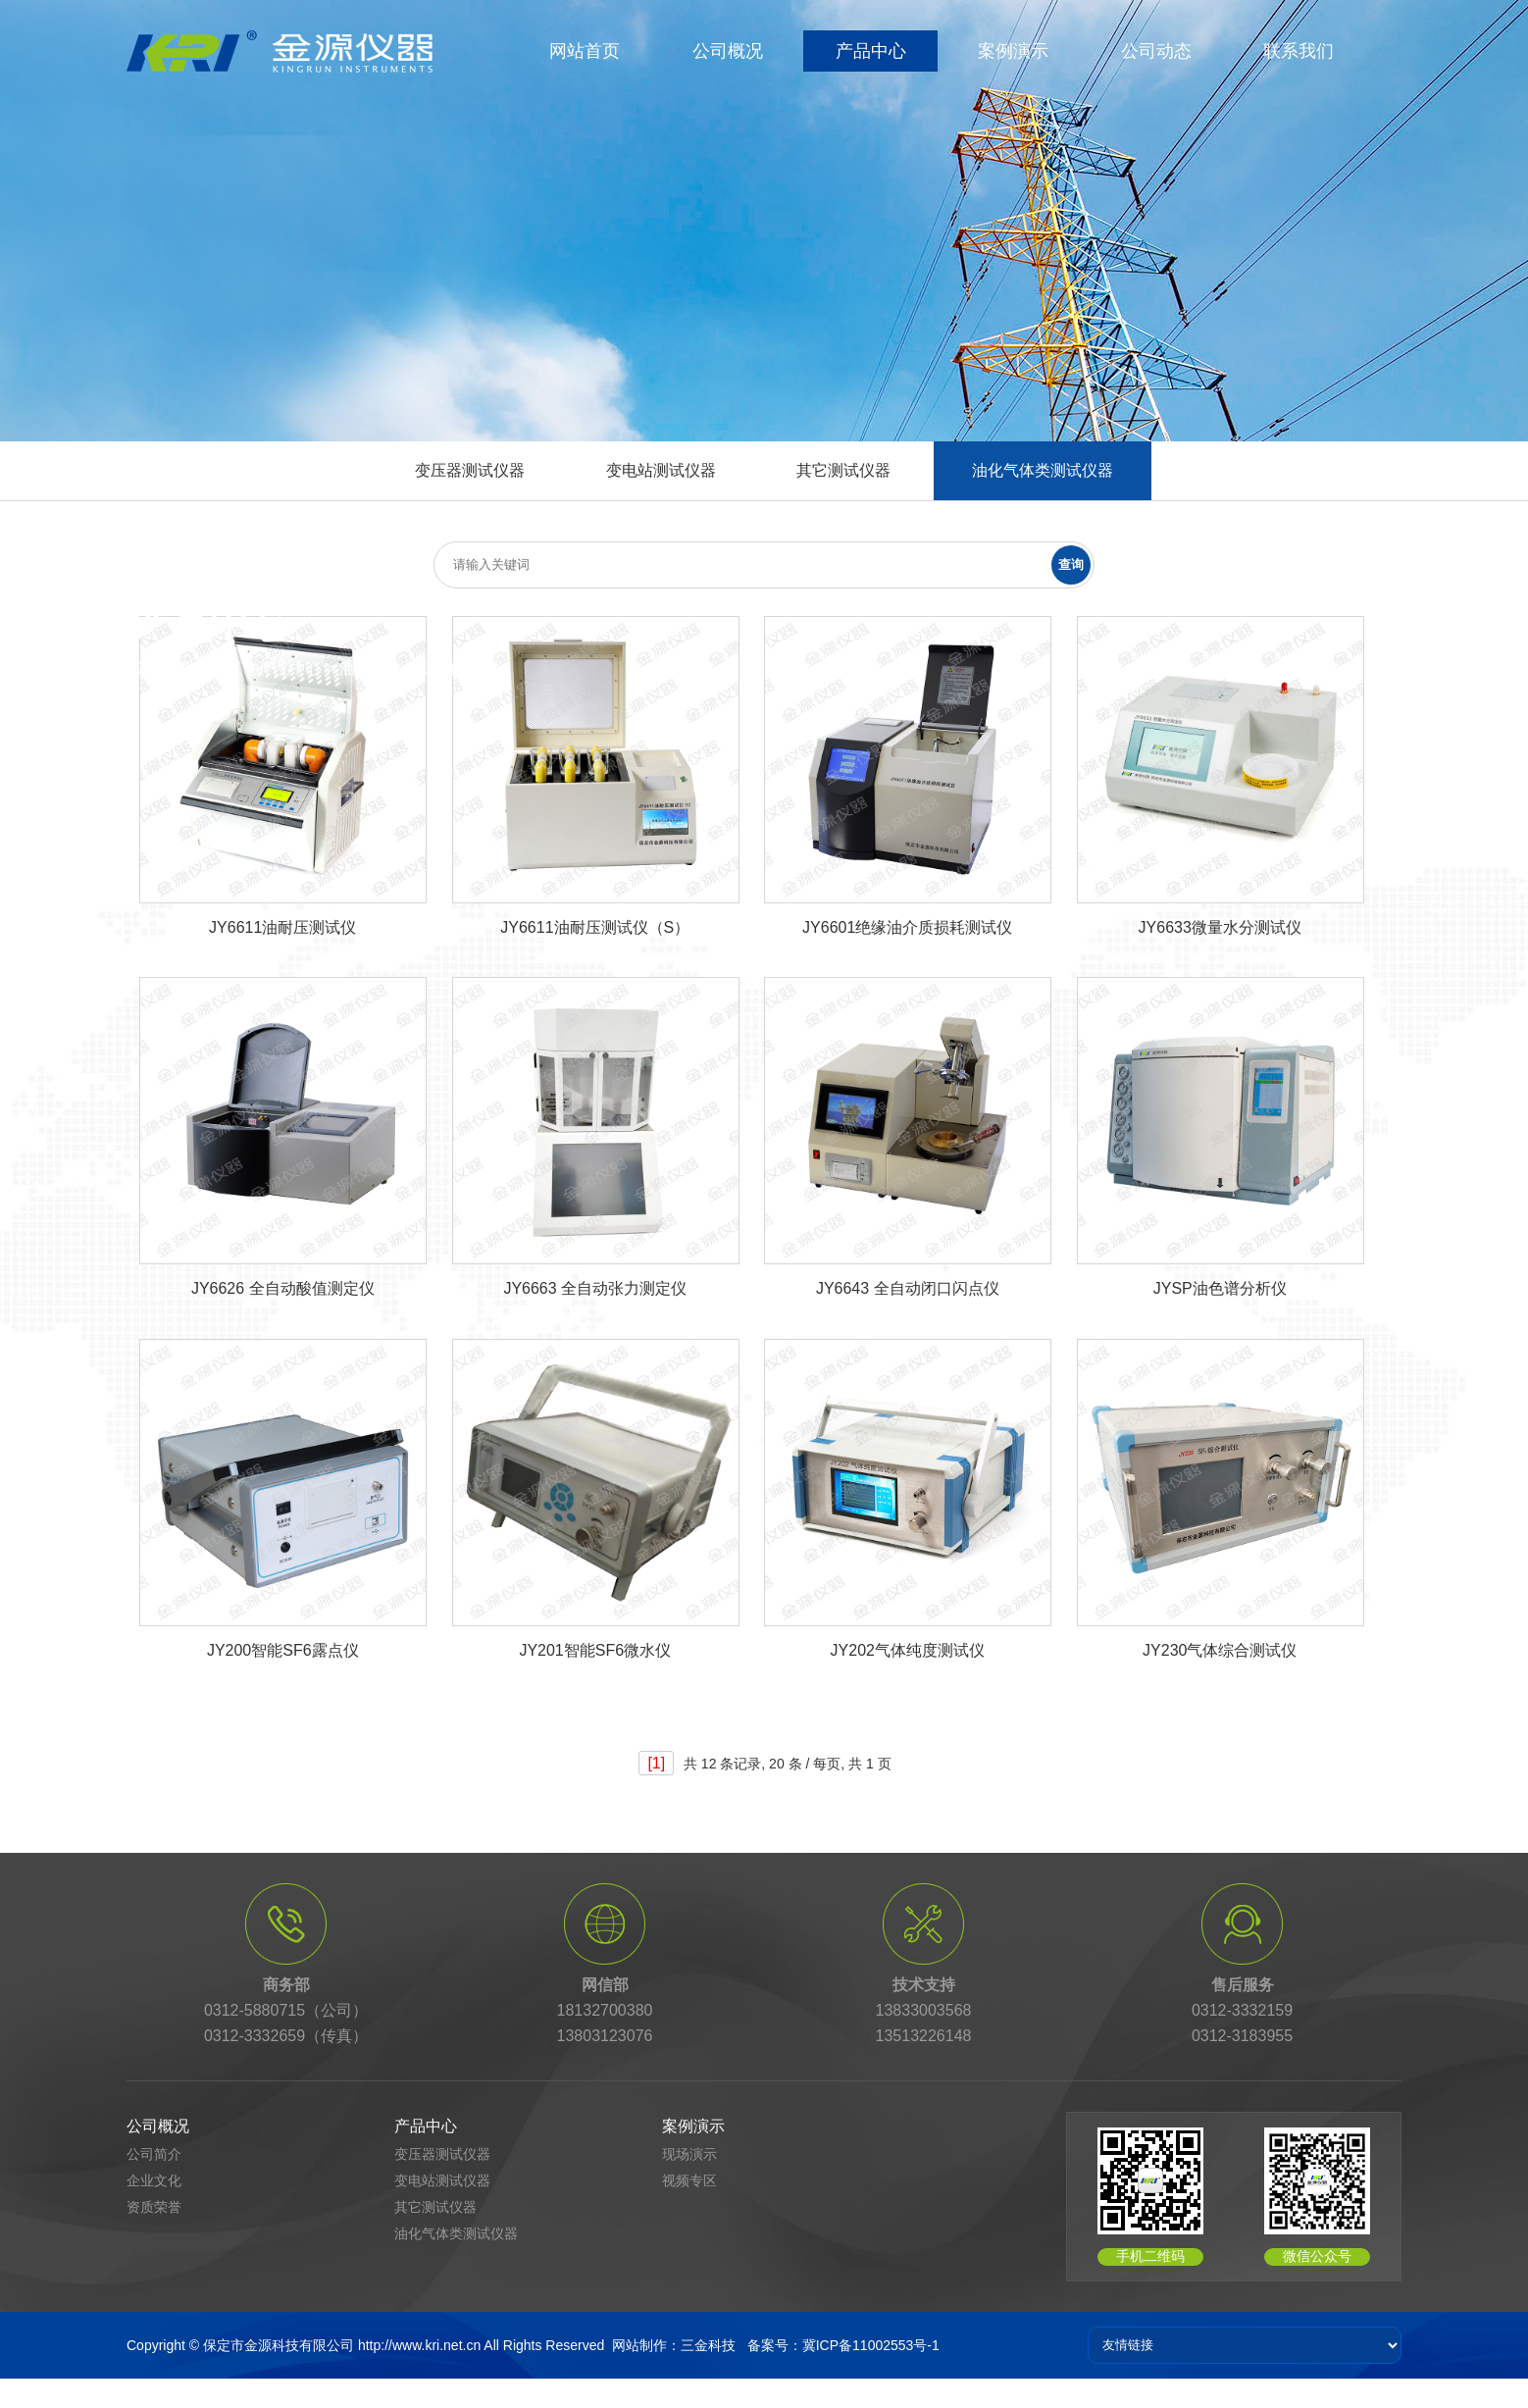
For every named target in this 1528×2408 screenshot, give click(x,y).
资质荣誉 (154, 2207)
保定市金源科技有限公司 (278, 2345)
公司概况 (727, 51)
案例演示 (1013, 51)
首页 (225, 668)
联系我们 (1298, 51)
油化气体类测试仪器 (1042, 470)
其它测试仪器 (843, 470)
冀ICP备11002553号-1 (871, 2345)
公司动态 (1156, 51)
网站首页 (584, 51)
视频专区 (689, 2180)
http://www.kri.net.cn (419, 2345)
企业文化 (154, 2180)
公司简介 (154, 2154)
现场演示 (689, 2154)
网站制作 (639, 2345)
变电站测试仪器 (661, 470)
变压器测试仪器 (470, 470)
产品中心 (871, 51)
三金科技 (708, 2345)
